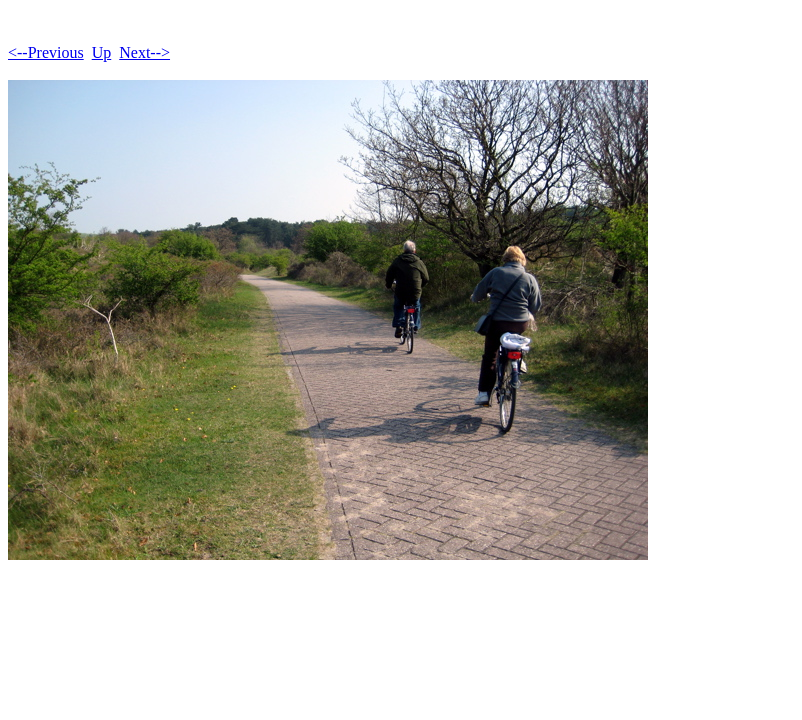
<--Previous (46, 52)
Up (102, 52)
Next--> (144, 52)
